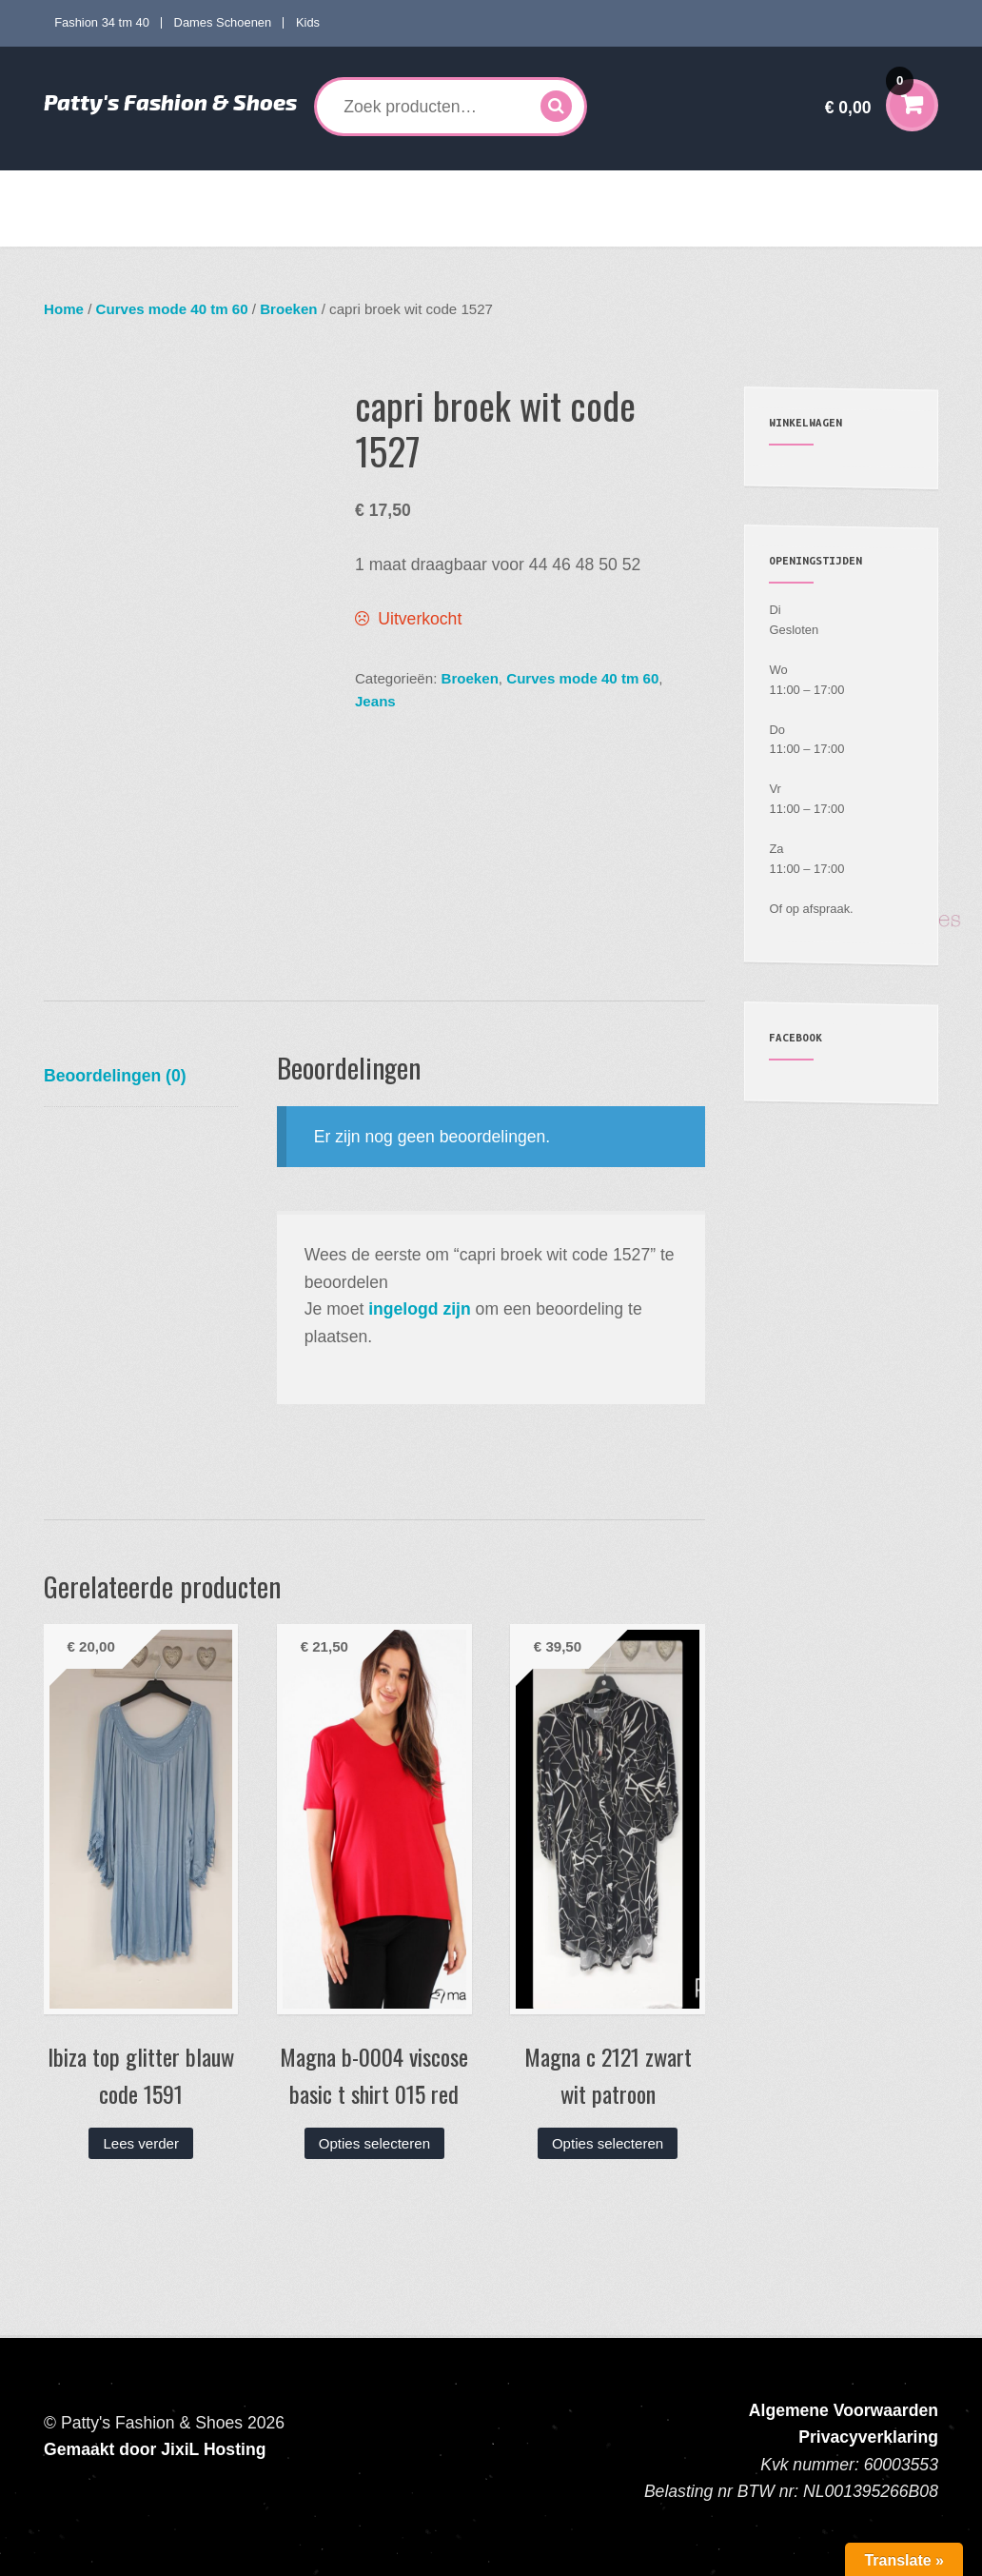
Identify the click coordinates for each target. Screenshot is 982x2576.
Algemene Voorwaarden (843, 2410)
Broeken (288, 309)
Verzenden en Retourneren (139, 227)
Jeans (375, 701)
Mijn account (786, 189)
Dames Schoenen (223, 22)
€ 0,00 (869, 94)
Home (76, 189)
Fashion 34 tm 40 (101, 22)
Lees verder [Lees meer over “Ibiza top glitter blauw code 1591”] (141, 2143)
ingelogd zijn (419, 1308)
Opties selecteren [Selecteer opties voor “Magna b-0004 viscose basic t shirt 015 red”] (374, 2143)
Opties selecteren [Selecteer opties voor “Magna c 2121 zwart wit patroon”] (607, 2143)
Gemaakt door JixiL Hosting (154, 2449)
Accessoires (674, 189)
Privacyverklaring (868, 2437)
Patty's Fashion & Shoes (170, 102)
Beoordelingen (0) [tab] (115, 1075)
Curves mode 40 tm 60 (323, 189)
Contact (262, 227)
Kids (308, 22)
